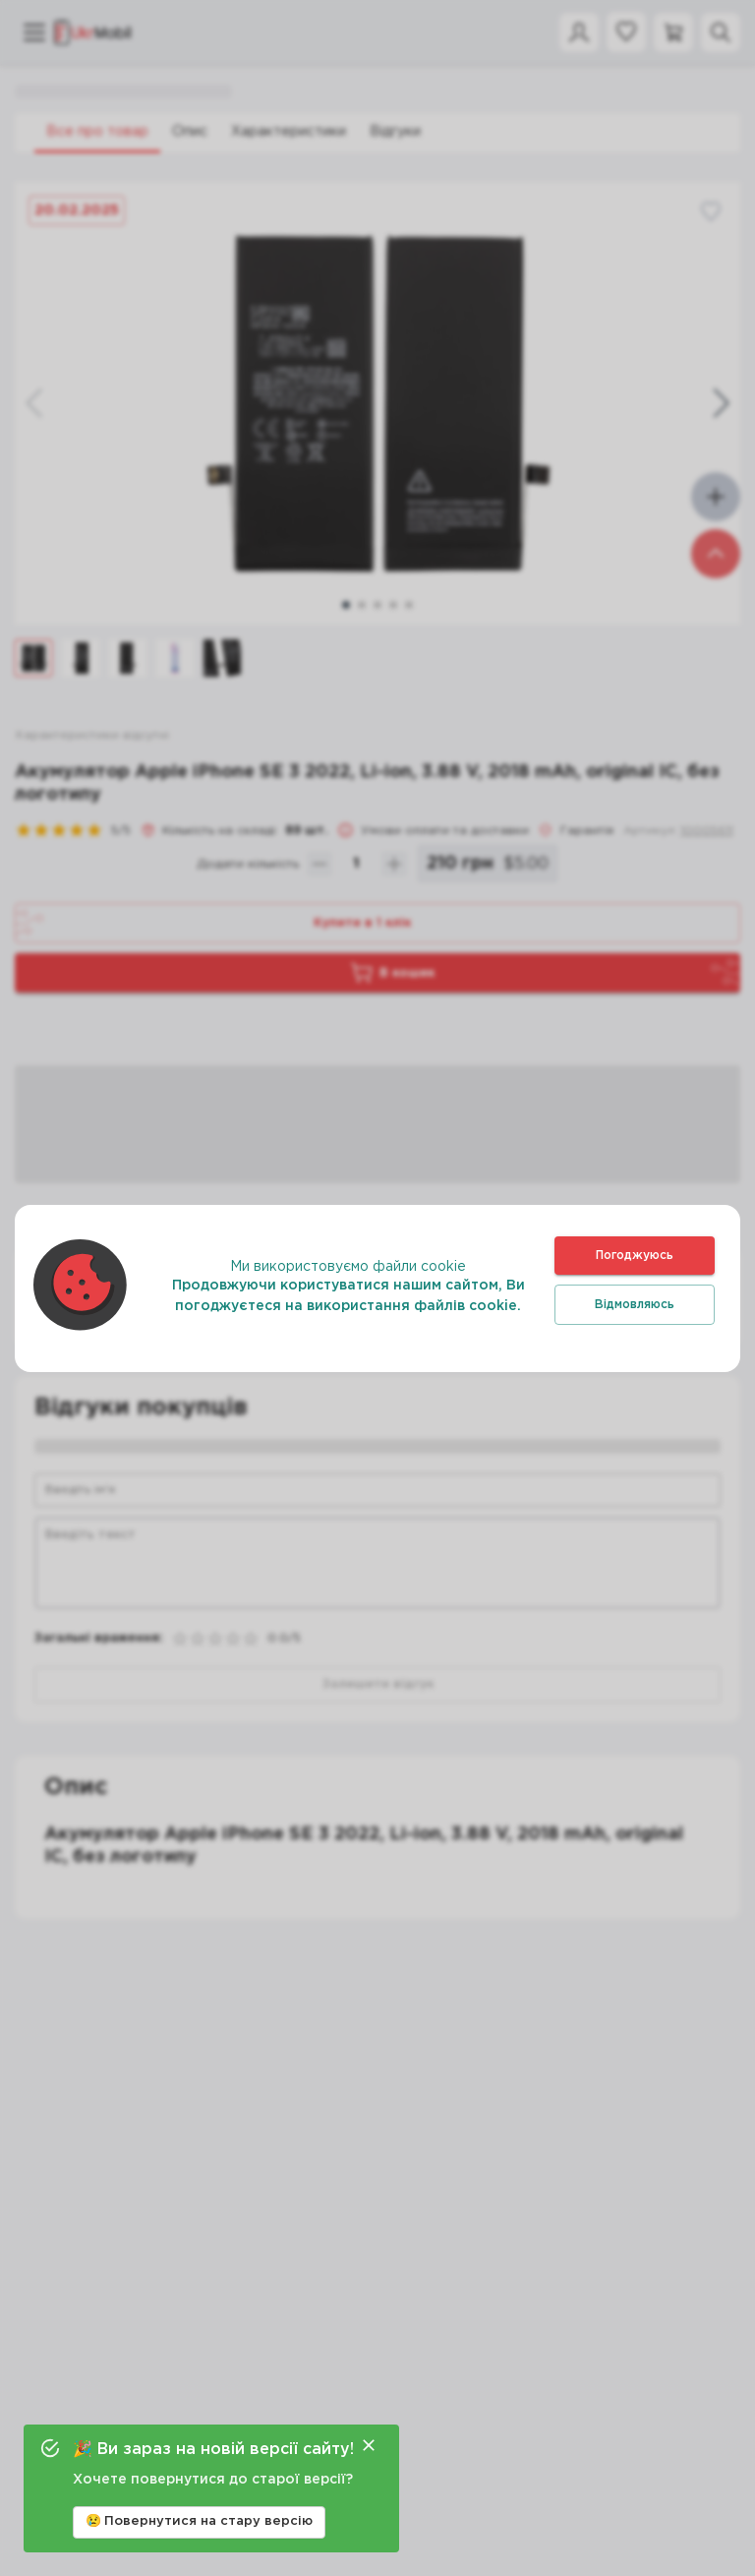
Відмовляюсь (634, 1305)
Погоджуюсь (634, 1255)
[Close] (368, 2445)
